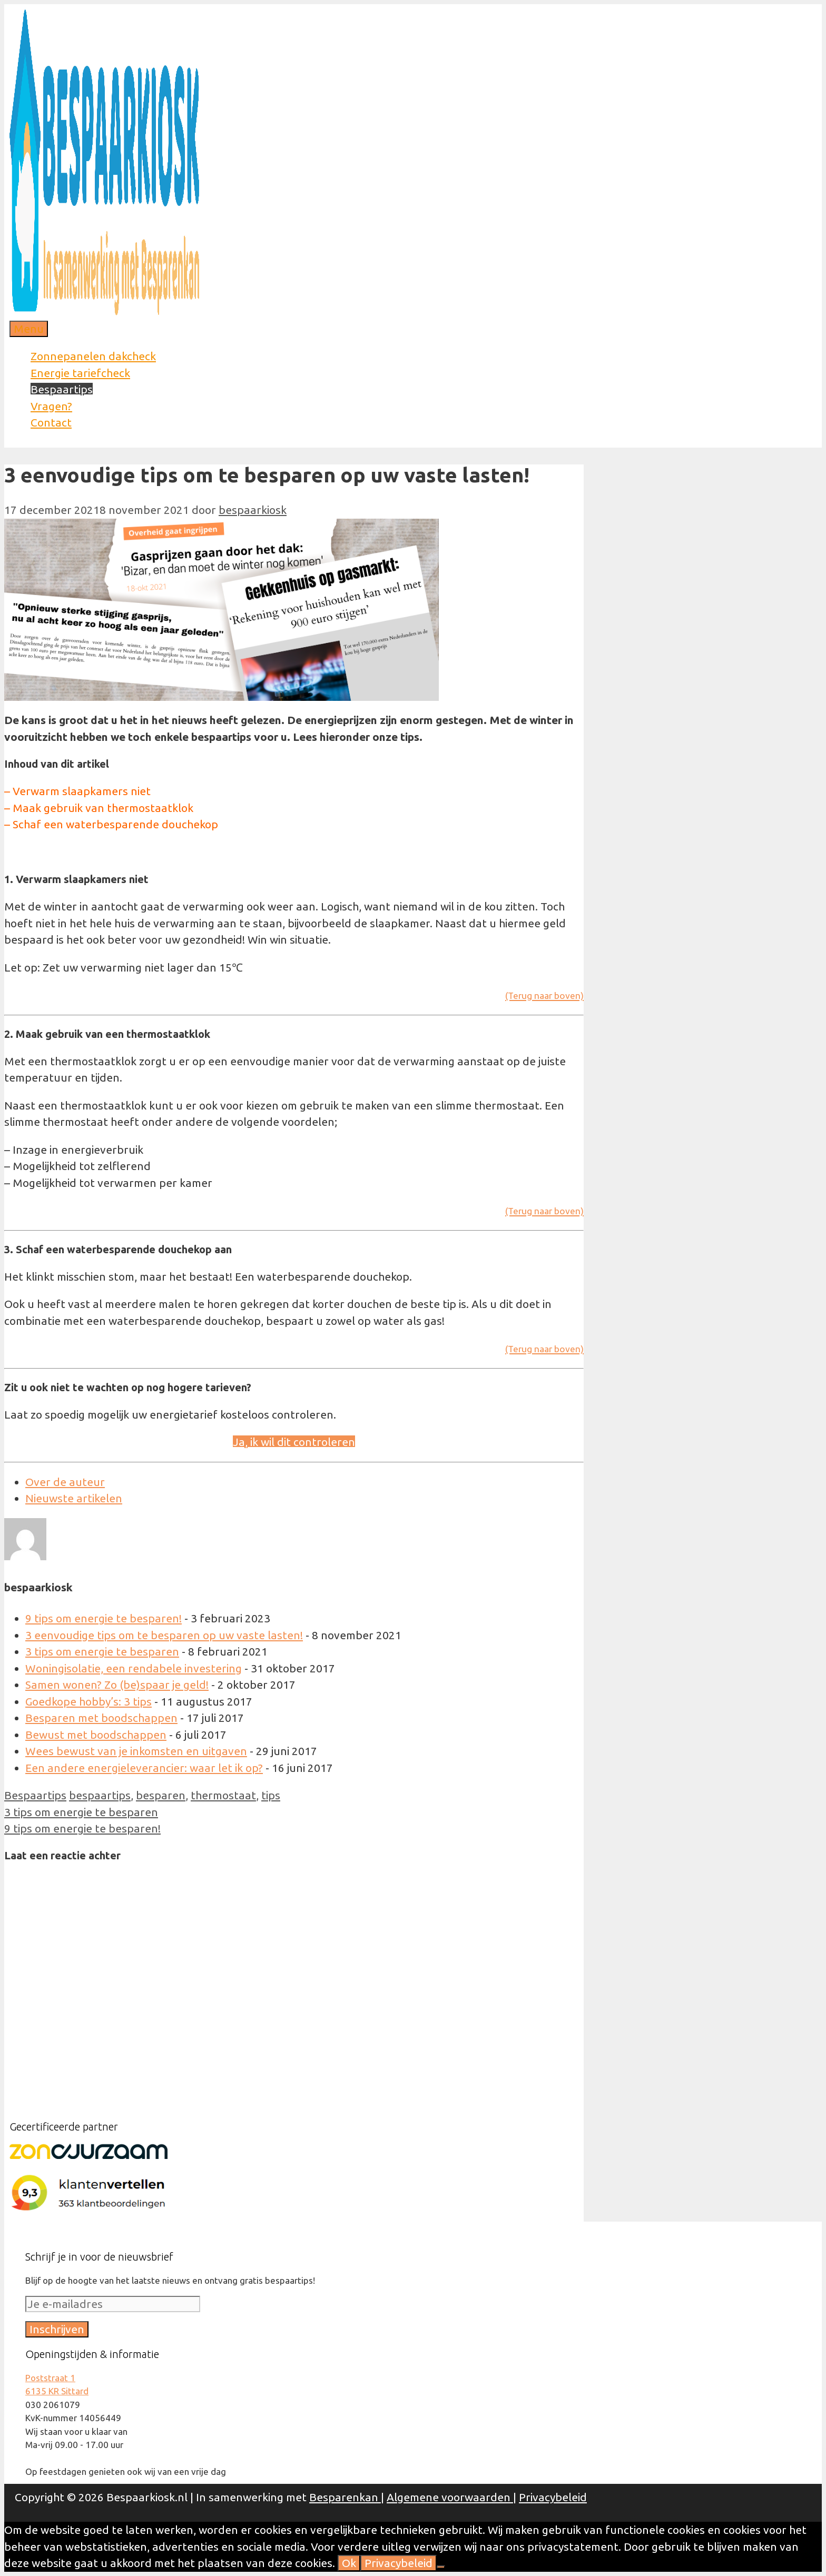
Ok (349, 2563)
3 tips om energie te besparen (102, 1651)
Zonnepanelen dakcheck (93, 356)
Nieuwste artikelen (73, 1498)
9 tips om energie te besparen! (103, 1618)
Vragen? (51, 406)
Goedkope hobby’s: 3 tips (88, 1701)
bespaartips (100, 1795)
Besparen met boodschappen (101, 1717)
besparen (160, 1795)
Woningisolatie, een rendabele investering (133, 1668)
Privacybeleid (553, 2497)
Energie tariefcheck (80, 372)
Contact (51, 422)
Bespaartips (62, 389)
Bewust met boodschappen (95, 1734)
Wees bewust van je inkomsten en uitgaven (136, 1751)
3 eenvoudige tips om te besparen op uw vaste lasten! (164, 1635)
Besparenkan (345, 2497)
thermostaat (223, 1795)
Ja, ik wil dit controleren (294, 1441)
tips (270, 1795)
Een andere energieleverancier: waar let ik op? (144, 1767)
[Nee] (441, 2567)
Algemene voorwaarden (450, 2497)
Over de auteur (65, 1481)
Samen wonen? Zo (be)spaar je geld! (117, 1684)
